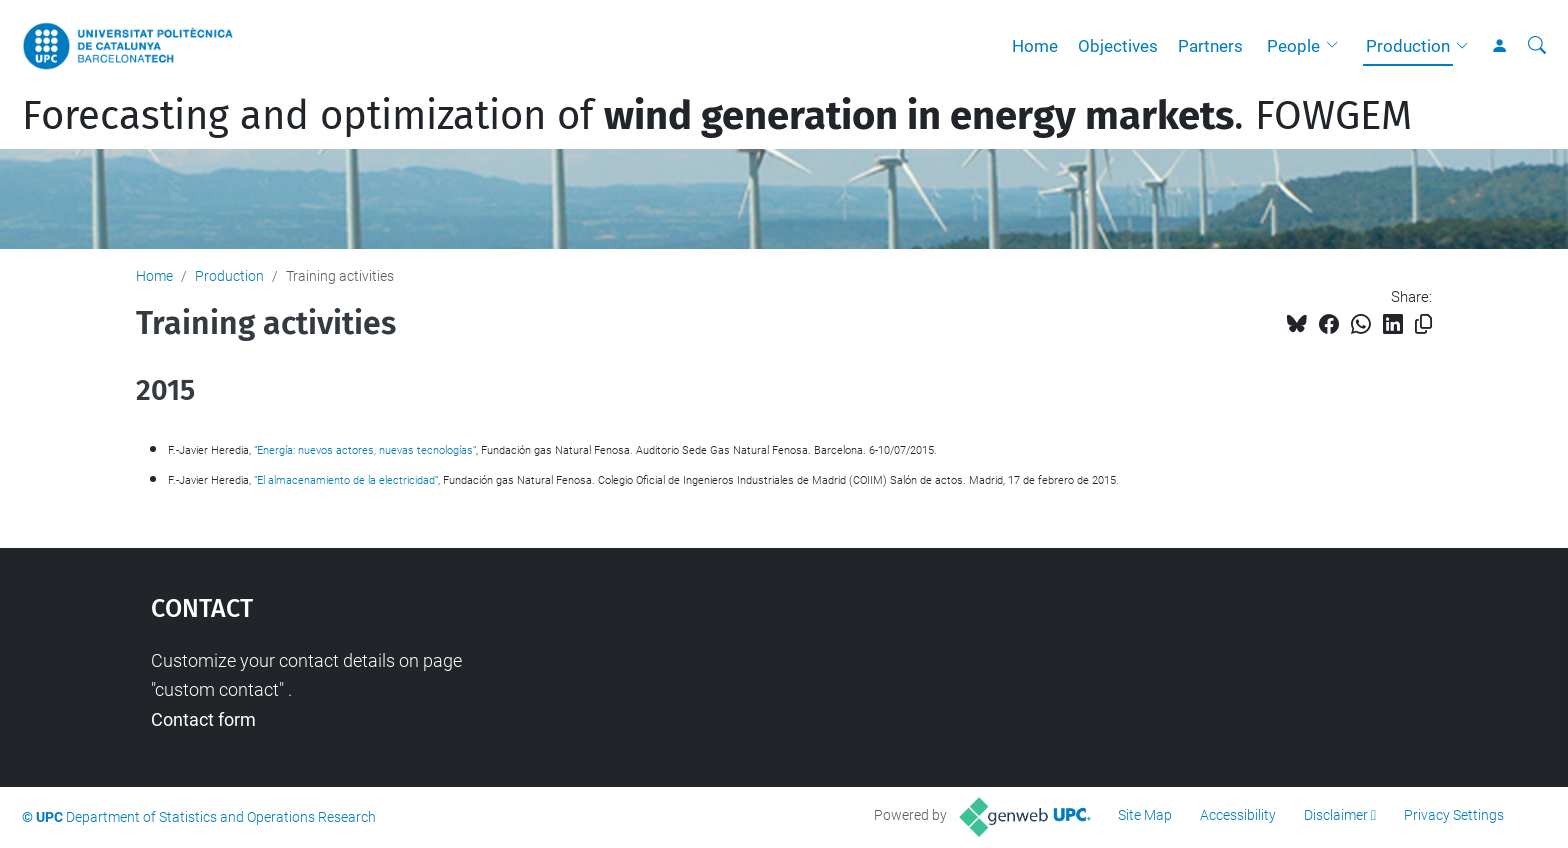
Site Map (1145, 815)
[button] (1337, 46)
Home (1035, 46)
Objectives (1118, 46)
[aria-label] (1537, 46)
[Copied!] (1423, 324)
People (1293, 46)
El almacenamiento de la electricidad (346, 480)
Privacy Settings (1454, 815)
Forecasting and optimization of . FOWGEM (717, 116)
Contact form (203, 719)
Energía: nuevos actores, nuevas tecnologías (365, 450)
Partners (1210, 46)
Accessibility (1238, 815)
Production (1408, 46)
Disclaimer (1336, 815)
